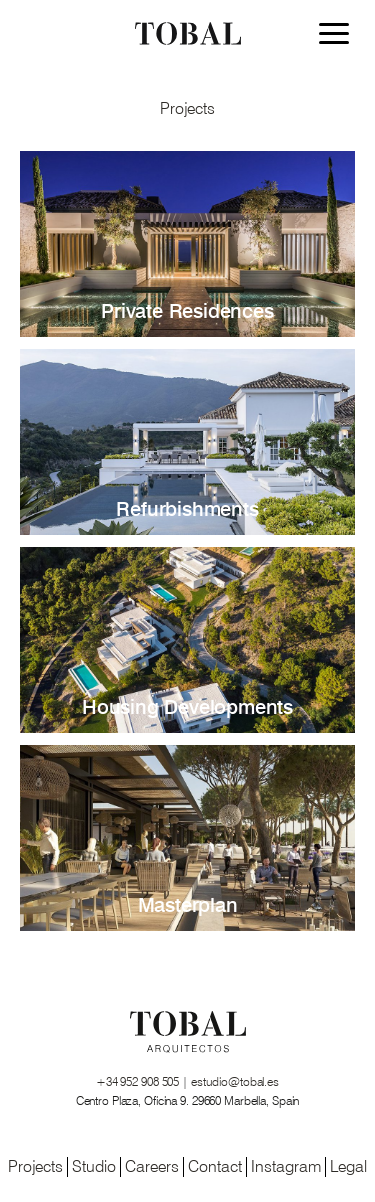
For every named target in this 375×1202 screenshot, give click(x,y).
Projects (35, 1166)
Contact (215, 1166)
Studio (94, 1166)
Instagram (286, 1166)
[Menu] (339, 36)
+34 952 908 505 (139, 1082)
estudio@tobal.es (235, 1082)
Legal (348, 1166)
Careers (152, 1166)
